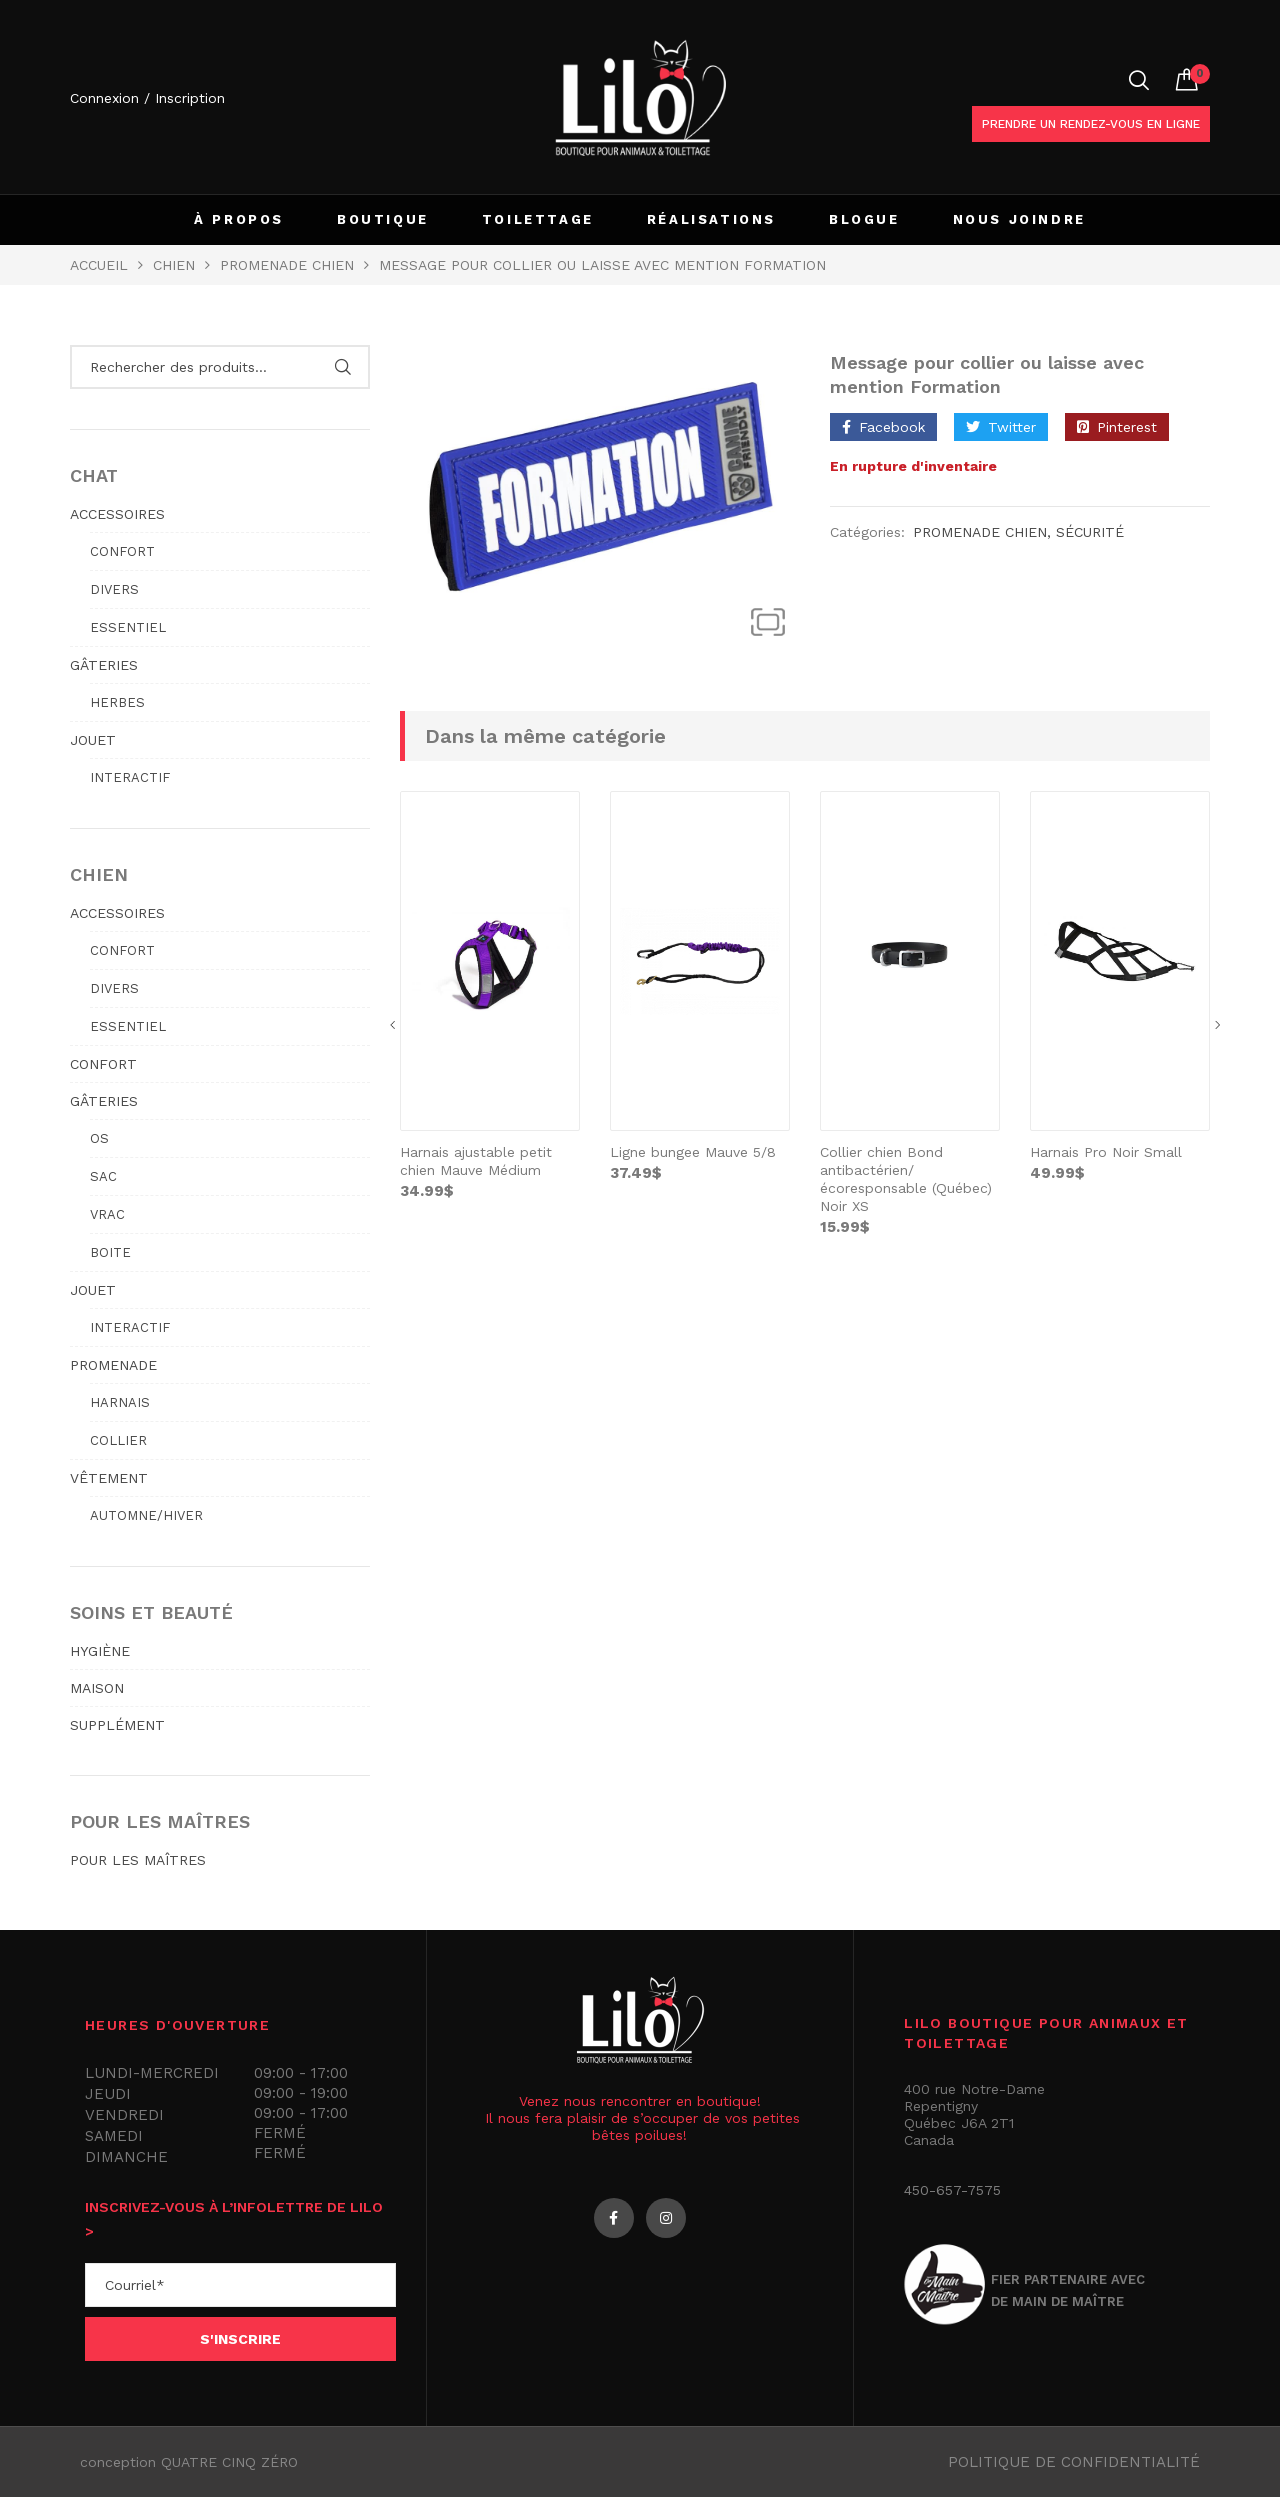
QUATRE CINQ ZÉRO (229, 2462)
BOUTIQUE (383, 219)
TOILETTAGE (538, 219)
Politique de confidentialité (1074, 2462)
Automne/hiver (146, 1515)
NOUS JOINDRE (1019, 219)
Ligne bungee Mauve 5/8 (693, 1152)
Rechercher (342, 367)
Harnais (120, 1402)
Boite (110, 1252)
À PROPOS (239, 219)
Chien (174, 265)
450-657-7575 (952, 2190)
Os (99, 1138)
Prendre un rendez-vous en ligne (1091, 124)
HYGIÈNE (100, 1651)
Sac (103, 1176)
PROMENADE (113, 1365)
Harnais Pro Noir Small (1106, 1152)
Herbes (117, 702)
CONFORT (103, 1064)
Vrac (107, 1214)
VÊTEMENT (109, 1478)
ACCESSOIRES (117, 514)
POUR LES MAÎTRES (138, 1860)
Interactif (130, 777)
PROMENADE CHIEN (287, 265)
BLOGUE (864, 219)
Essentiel (128, 627)
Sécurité (1090, 532)
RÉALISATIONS (711, 219)
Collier (118, 1440)
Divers (114, 589)
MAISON (97, 1688)
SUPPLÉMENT (117, 1725)
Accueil (99, 265)
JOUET (93, 740)
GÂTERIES (104, 665)
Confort (122, 551)
